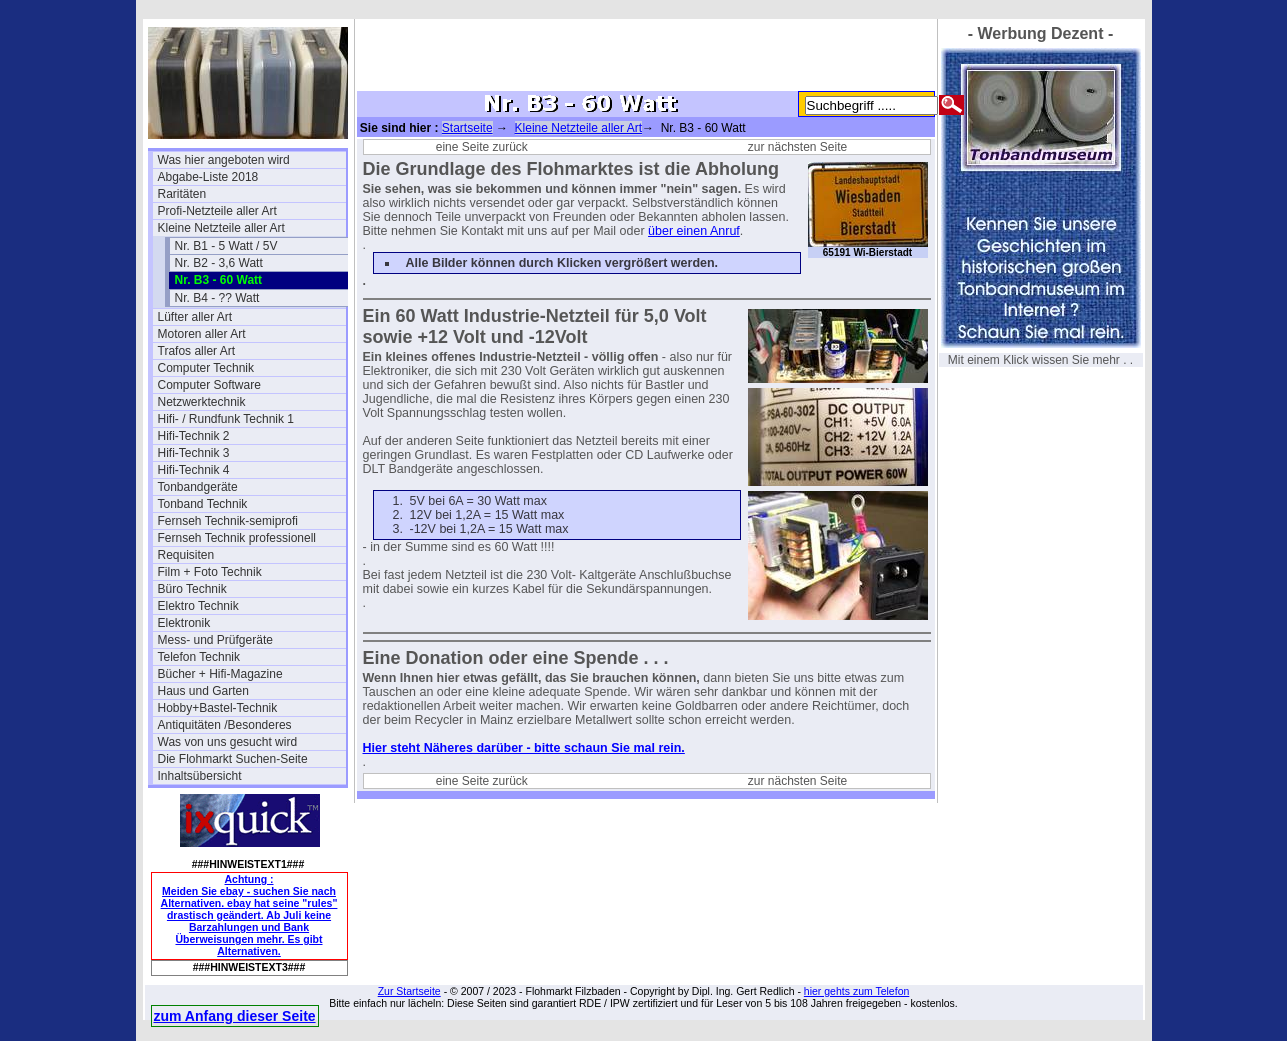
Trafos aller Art (197, 351)
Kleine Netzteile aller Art (221, 228)
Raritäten (182, 194)
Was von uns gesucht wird (228, 742)
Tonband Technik (203, 504)
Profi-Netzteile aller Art (217, 211)
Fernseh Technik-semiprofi (228, 521)
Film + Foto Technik (210, 572)
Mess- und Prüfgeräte (215, 640)
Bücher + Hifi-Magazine (220, 674)
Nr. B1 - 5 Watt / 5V (226, 246)
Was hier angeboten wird (224, 160)
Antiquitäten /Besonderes (225, 725)
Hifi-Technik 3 (194, 453)
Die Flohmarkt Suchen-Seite (233, 759)
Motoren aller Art (202, 334)
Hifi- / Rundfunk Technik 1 (226, 419)
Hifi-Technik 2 (194, 436)
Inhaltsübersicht (200, 776)
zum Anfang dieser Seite (235, 1016)
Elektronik (184, 623)
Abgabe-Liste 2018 (208, 177)
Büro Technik (192, 589)
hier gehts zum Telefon (856, 991)
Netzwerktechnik (202, 402)
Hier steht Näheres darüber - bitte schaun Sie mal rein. (524, 748)
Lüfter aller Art (195, 317)
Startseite (467, 128)
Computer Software (209, 385)
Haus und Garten (203, 691)
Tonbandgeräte (198, 487)
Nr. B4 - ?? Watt (217, 298)
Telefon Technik (199, 657)
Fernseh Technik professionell (237, 538)
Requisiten (186, 555)
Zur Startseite (409, 991)
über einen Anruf (694, 231)
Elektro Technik (198, 606)
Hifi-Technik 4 (194, 470)
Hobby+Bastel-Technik (218, 708)
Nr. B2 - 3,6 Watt (219, 263)
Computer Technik (206, 368)
